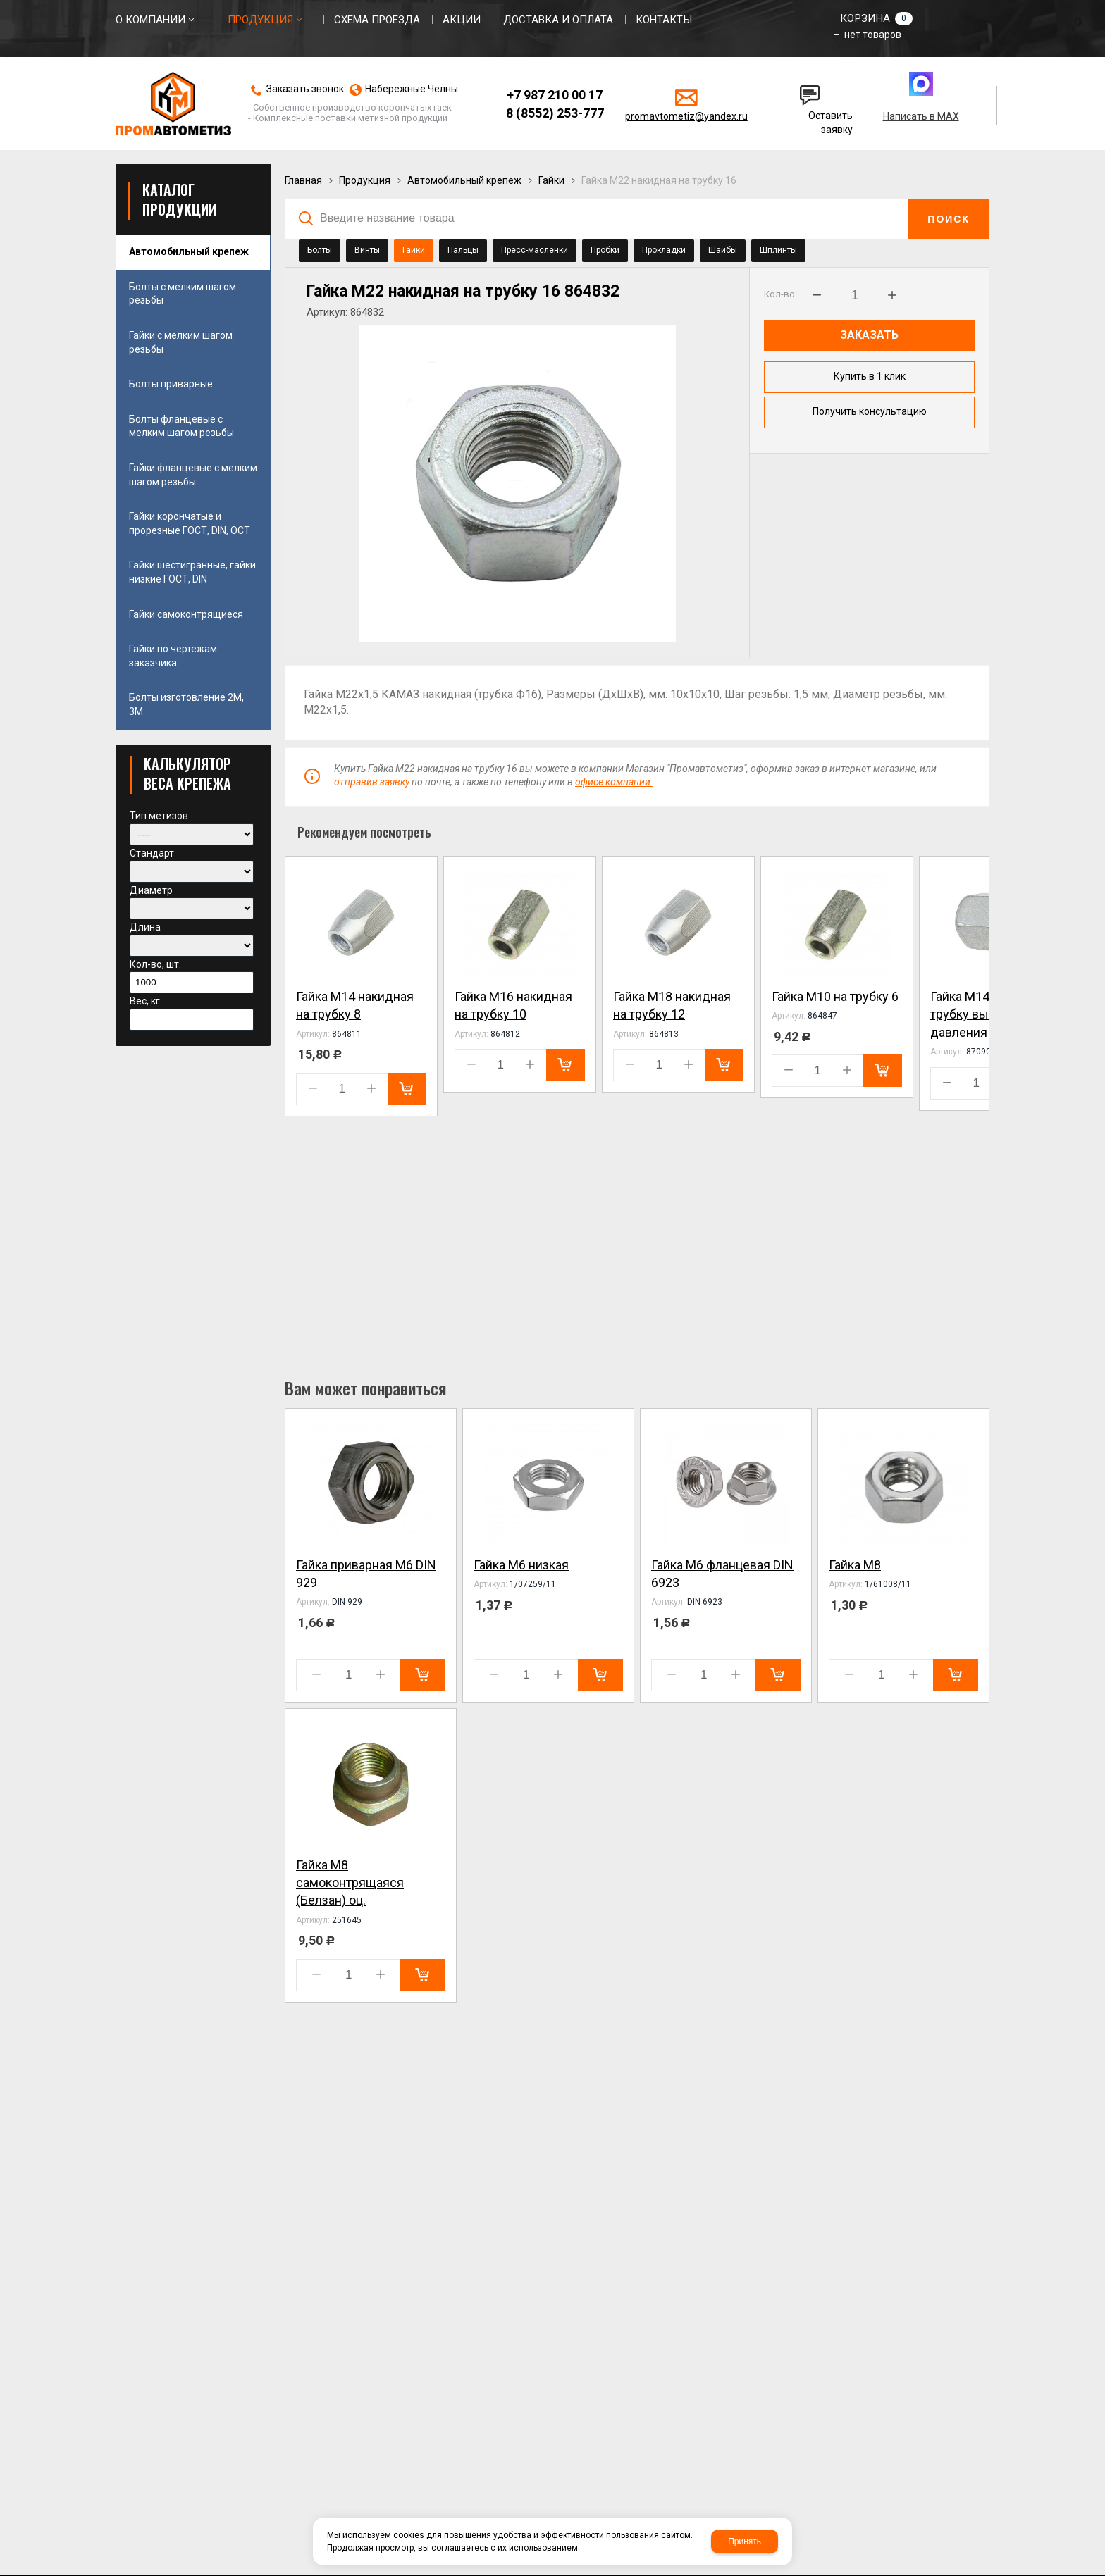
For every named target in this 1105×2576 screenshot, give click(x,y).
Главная (303, 180)
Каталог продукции (179, 199)
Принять (744, 2541)
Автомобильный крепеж (464, 180)
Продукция (364, 180)
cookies (408, 2535)
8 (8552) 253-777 (555, 113)
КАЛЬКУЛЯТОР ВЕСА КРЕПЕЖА (187, 773)
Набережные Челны (411, 89)
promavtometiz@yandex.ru (686, 116)
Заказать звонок (305, 89)
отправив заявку (371, 782)
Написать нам (810, 89)
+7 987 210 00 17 (555, 94)
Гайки (551, 180)
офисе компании (614, 782)
